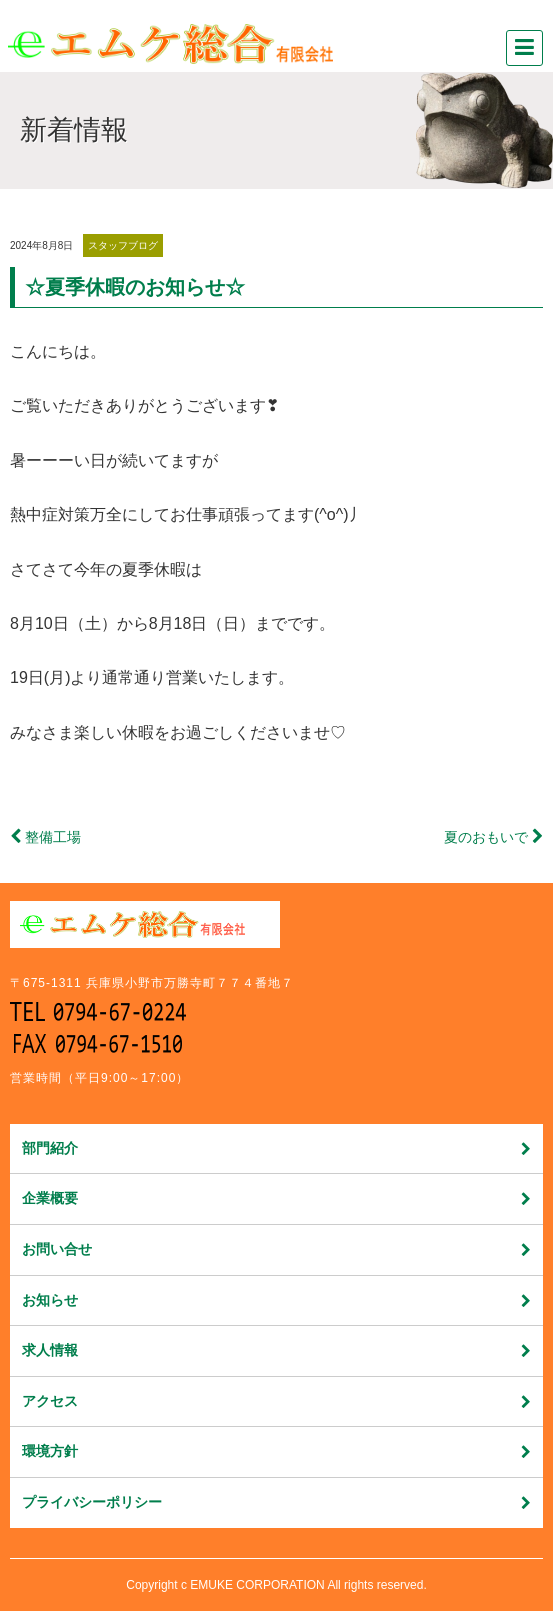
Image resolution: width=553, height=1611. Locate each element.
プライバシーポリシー (276, 1502)
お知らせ (276, 1300)
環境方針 (276, 1451)
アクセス (276, 1401)
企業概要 (276, 1198)
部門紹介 (276, 1148)
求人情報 (276, 1350)
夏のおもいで (486, 837)
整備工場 (53, 837)
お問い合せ (276, 1249)
